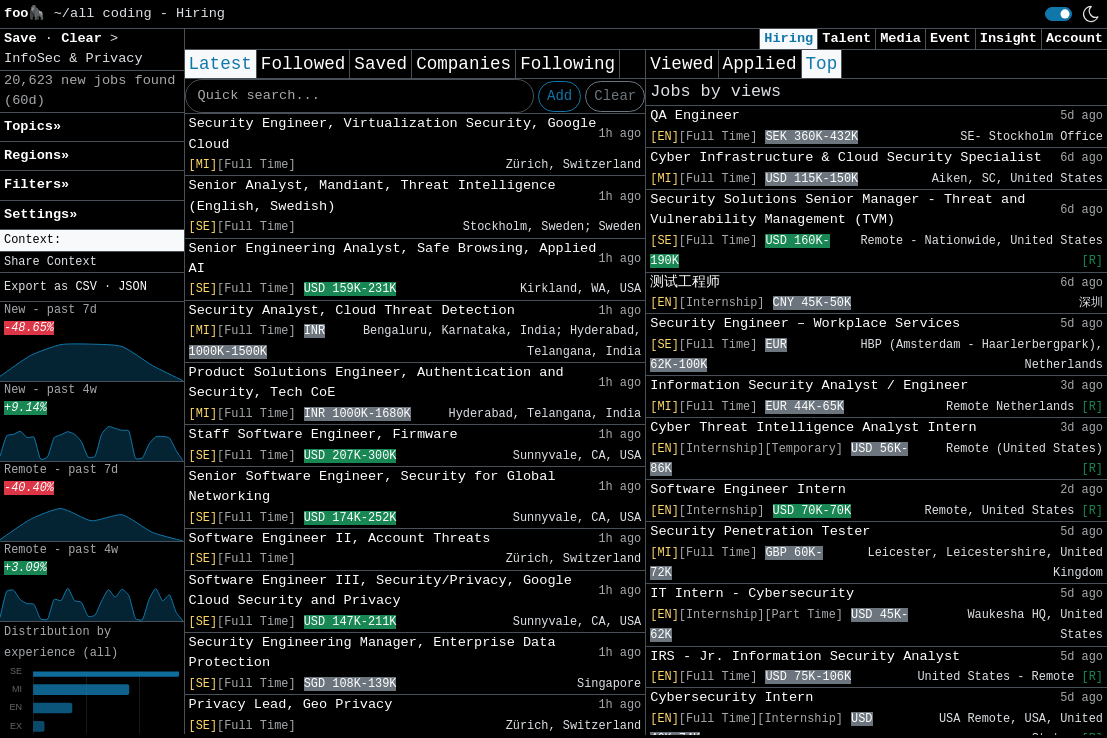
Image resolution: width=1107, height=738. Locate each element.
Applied (760, 64)
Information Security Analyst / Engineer (809, 385)
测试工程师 (685, 282)
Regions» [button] (36, 155)
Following (567, 64)
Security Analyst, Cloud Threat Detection (352, 310)
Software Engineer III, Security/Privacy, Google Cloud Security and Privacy (380, 590)
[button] (92, 240)
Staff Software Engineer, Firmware (323, 434)
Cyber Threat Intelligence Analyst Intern (813, 427)
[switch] (1058, 14)
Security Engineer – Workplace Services (805, 323)
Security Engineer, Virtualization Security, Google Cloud (393, 133)
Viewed (681, 64)
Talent (846, 38)
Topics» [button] (32, 126)
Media (900, 38)
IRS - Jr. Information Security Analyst (805, 656)
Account (1074, 38)
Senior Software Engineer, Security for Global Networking (372, 486)
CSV (85, 287)
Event (950, 38)
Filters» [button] (36, 184)
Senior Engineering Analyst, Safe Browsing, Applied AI (393, 258)
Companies (463, 64)
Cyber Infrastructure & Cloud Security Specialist (846, 157)
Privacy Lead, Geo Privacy (291, 704)
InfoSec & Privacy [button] (73, 58)
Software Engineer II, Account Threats (340, 538)
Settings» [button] (40, 214)
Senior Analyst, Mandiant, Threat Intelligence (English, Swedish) (372, 195)
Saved (380, 64)
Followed (303, 64)
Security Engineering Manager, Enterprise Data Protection (372, 652)
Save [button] (24, 38)
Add (559, 96)
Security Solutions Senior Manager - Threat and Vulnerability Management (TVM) (837, 209)
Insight (1008, 38)
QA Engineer (695, 115)
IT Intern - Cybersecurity (752, 593)
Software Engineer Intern (748, 489)
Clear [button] (85, 38)
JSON (132, 287)
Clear (615, 96)
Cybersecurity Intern (731, 697)
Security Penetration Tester (760, 531)
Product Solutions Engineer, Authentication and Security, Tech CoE (376, 382)
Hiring (788, 38)
